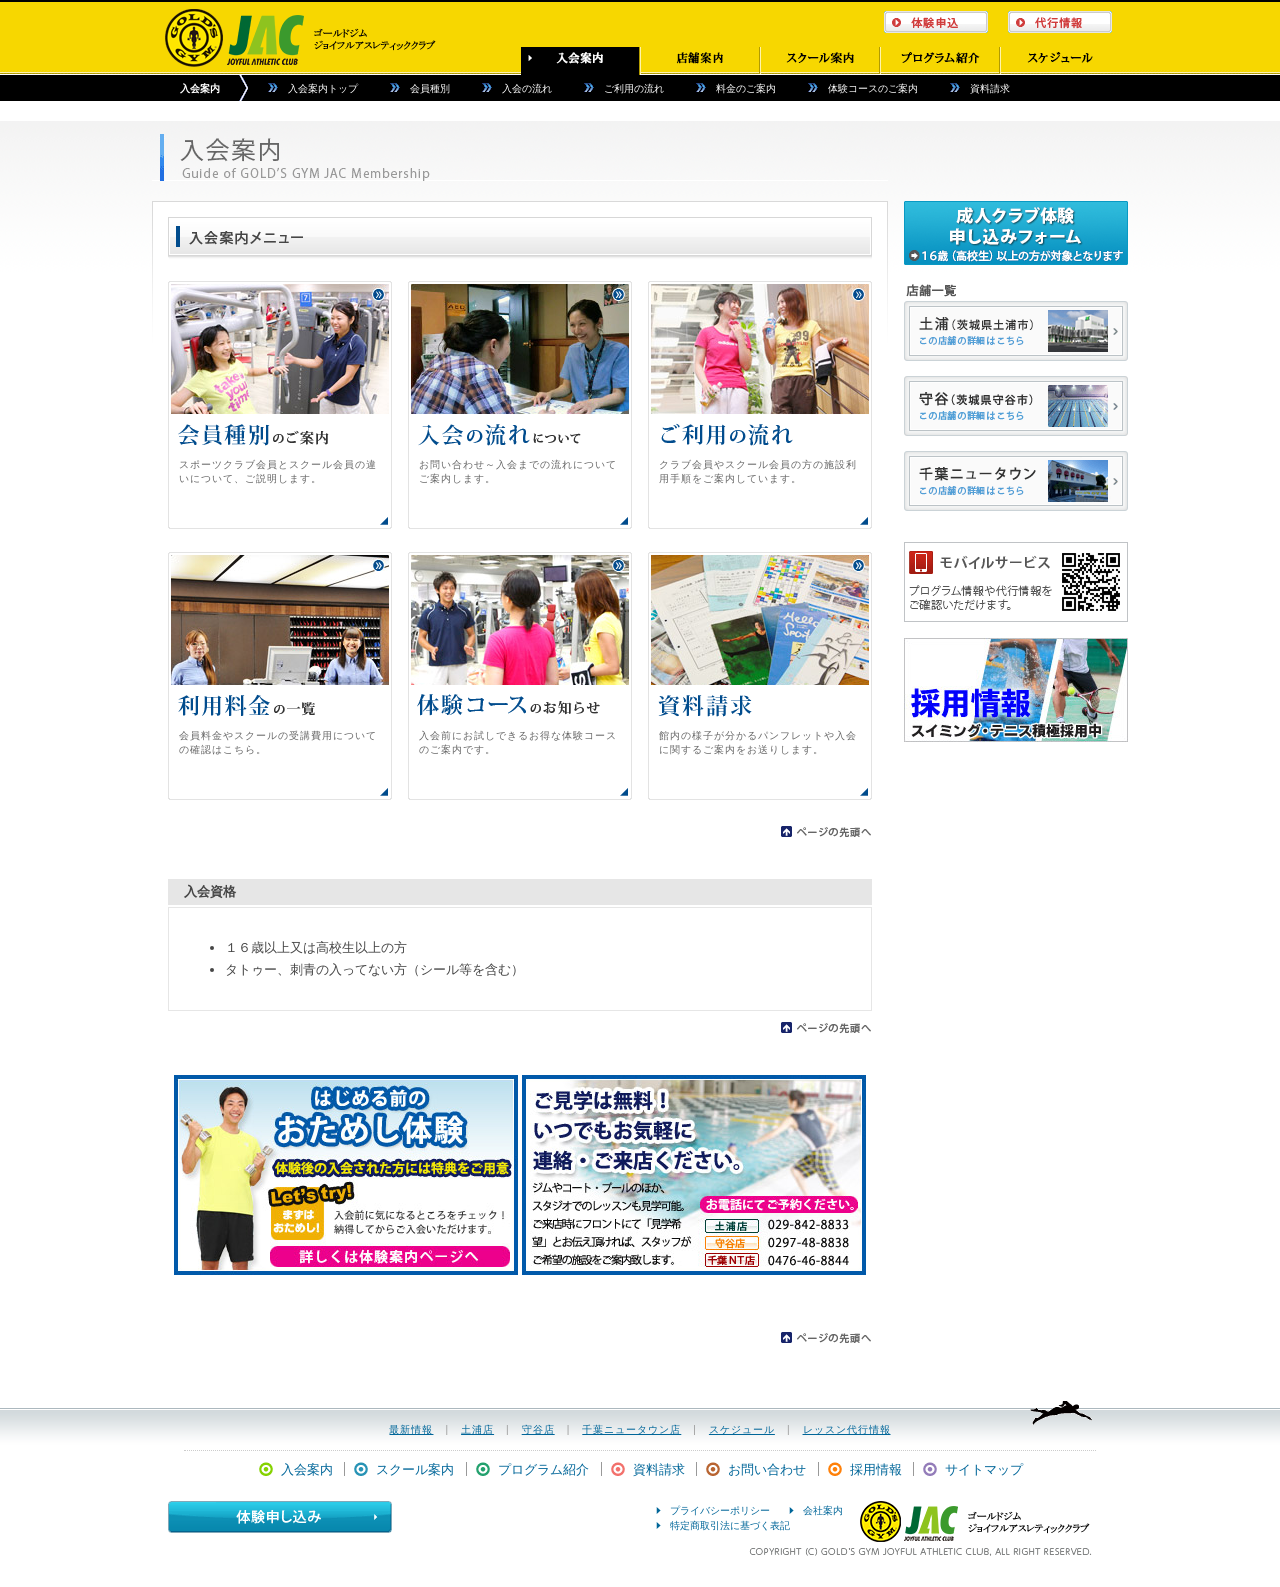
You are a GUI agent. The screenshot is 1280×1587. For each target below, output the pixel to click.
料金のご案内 (746, 88)
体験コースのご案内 (873, 88)
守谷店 (538, 1429)
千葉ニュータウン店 (631, 1429)
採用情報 (876, 1469)
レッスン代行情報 (847, 1429)
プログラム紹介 (543, 1469)
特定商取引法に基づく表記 (730, 1525)
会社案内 (823, 1510)
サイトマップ (984, 1469)
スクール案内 (415, 1469)
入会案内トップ (323, 88)
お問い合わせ (767, 1469)
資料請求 (990, 88)
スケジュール (742, 1429)
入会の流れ (527, 88)
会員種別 (430, 88)
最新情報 (411, 1429)
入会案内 (200, 88)
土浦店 (477, 1429)
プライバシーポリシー (720, 1510)
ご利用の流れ (634, 88)
